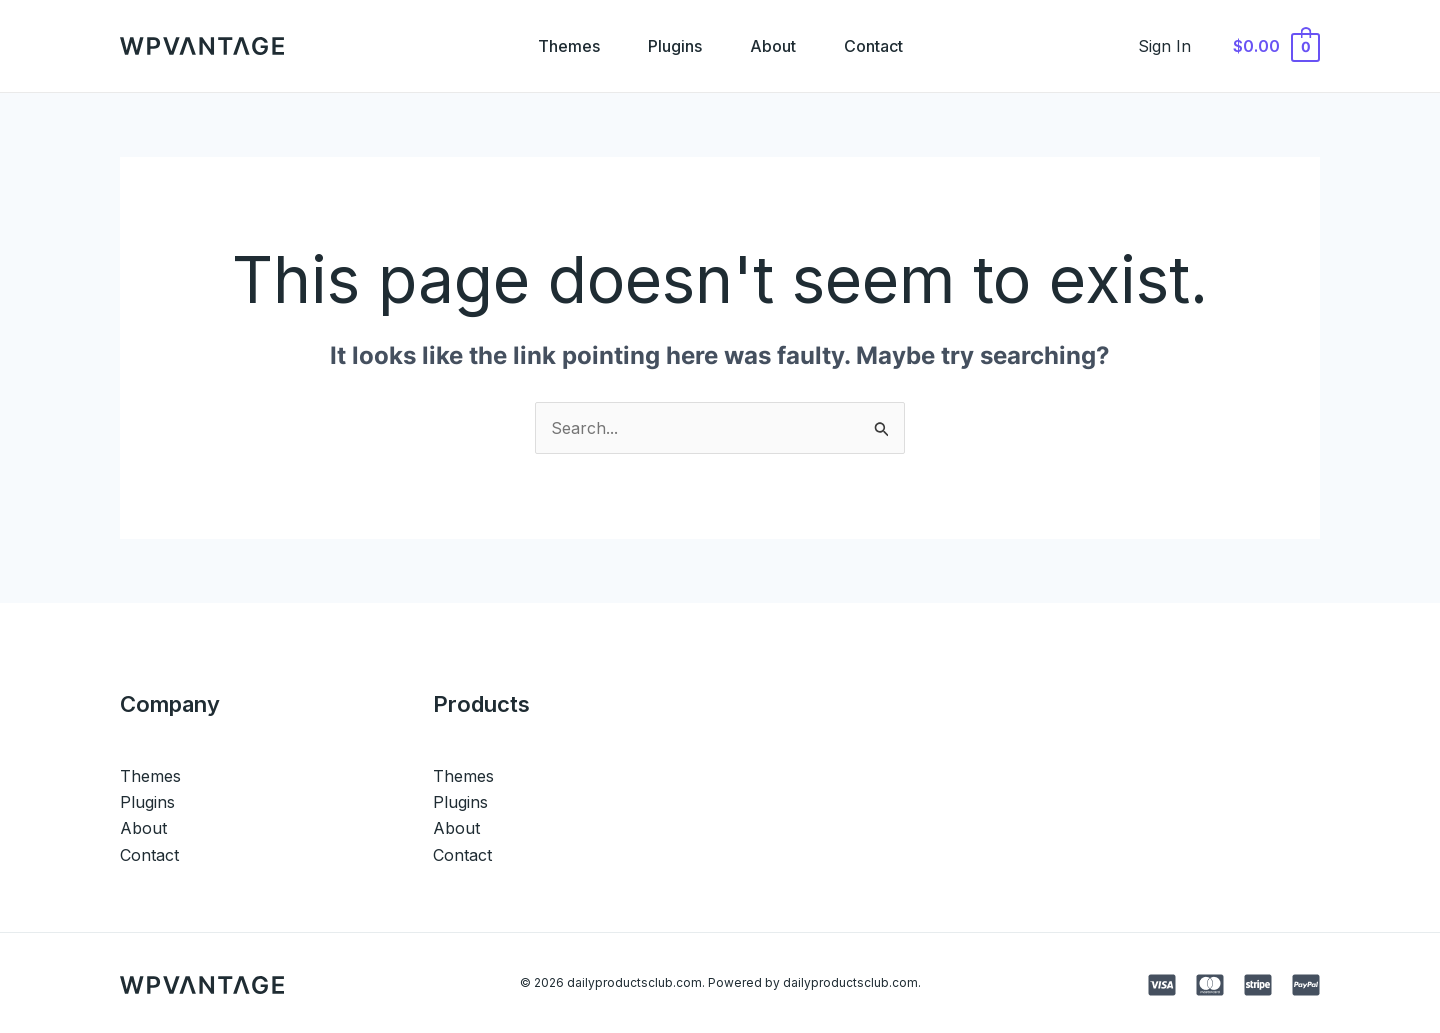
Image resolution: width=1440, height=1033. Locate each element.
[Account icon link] (1164, 46)
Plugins (675, 46)
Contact (873, 46)
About (773, 46)
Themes (569, 46)
